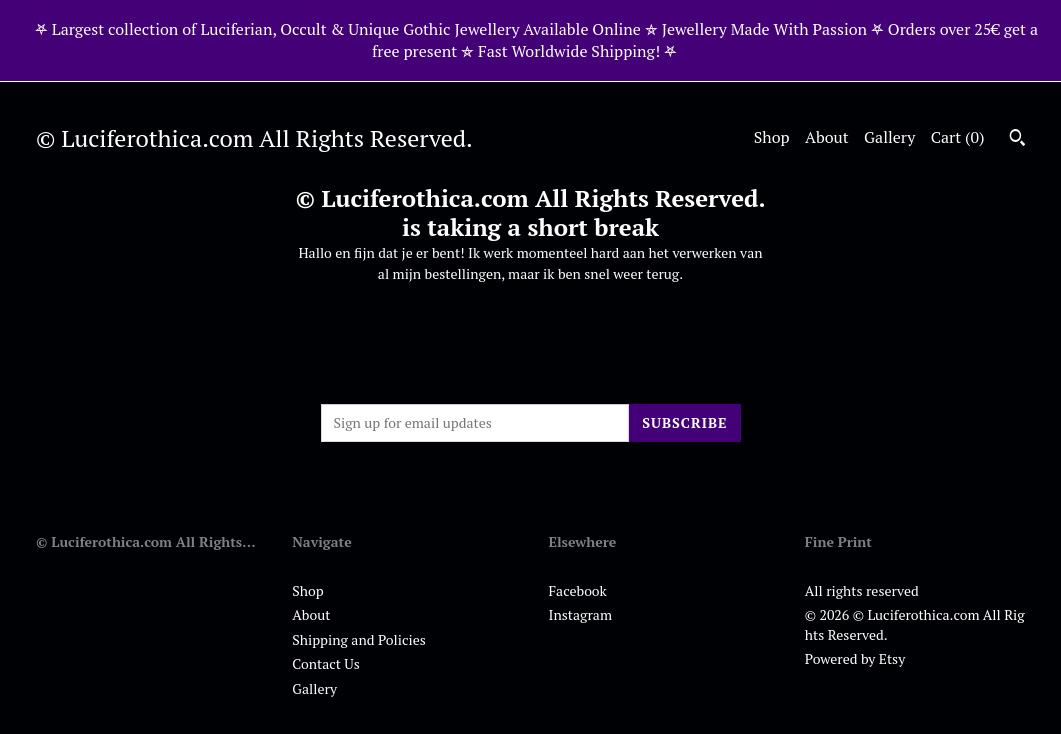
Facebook (578, 590)
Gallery (889, 137)
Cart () (958, 137)
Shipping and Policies (359, 639)
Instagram (580, 614)
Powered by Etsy (855, 658)
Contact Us (326, 663)
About (827, 137)
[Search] (1017, 140)
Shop (772, 137)
